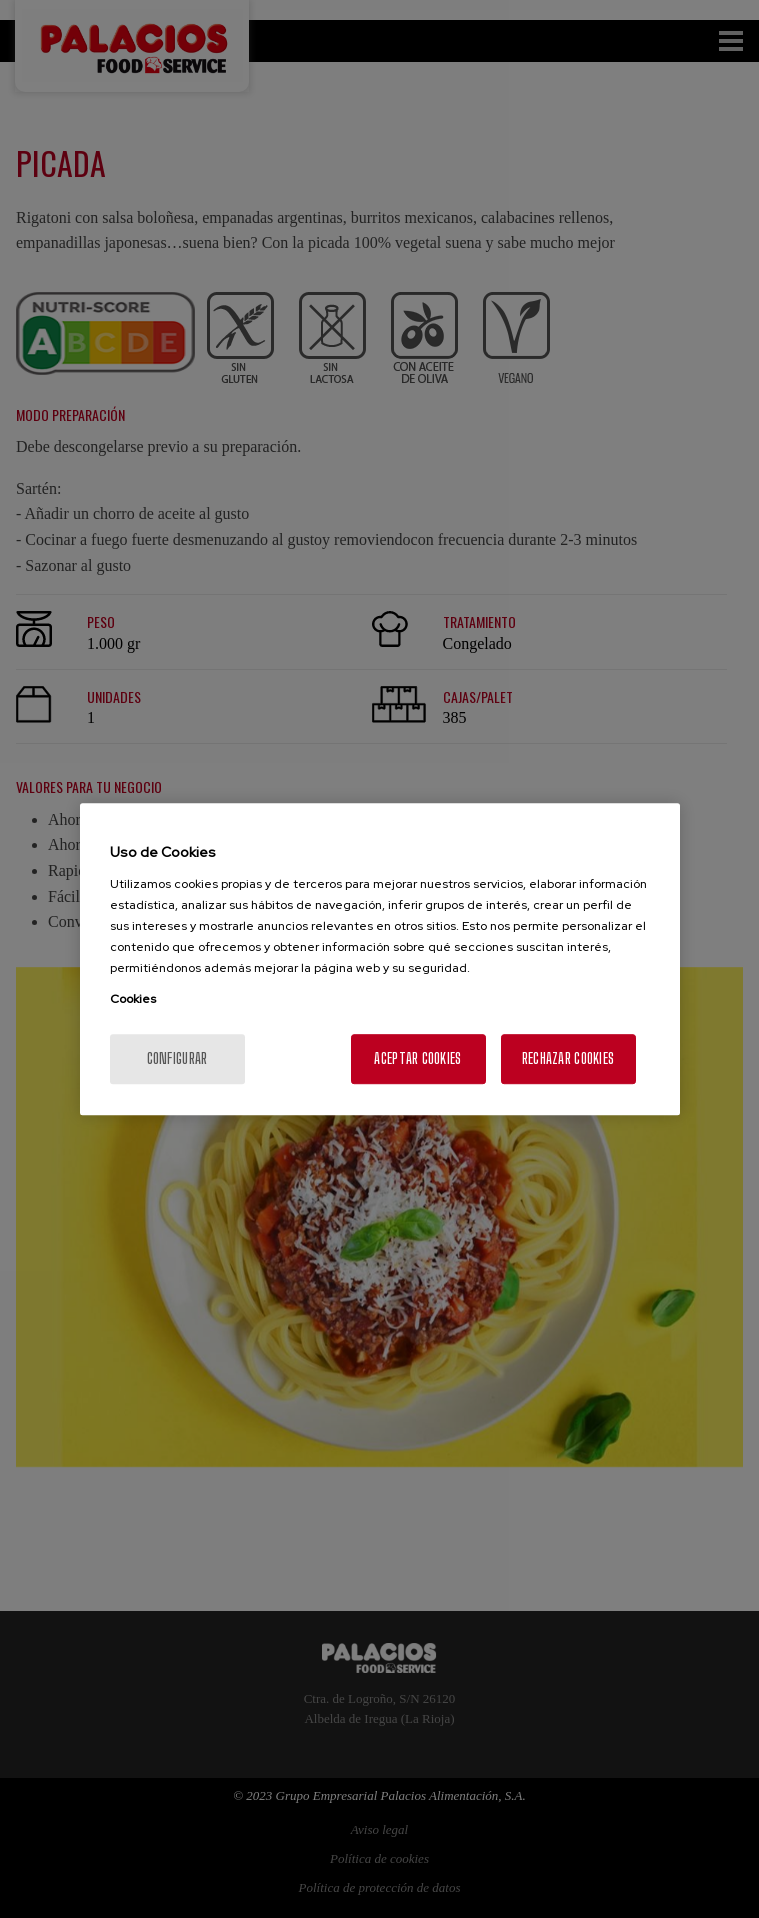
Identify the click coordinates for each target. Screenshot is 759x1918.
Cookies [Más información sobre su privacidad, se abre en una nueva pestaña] (133, 999)
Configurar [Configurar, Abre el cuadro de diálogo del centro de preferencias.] (177, 1058)
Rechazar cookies (568, 1058)
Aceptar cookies (417, 1058)
